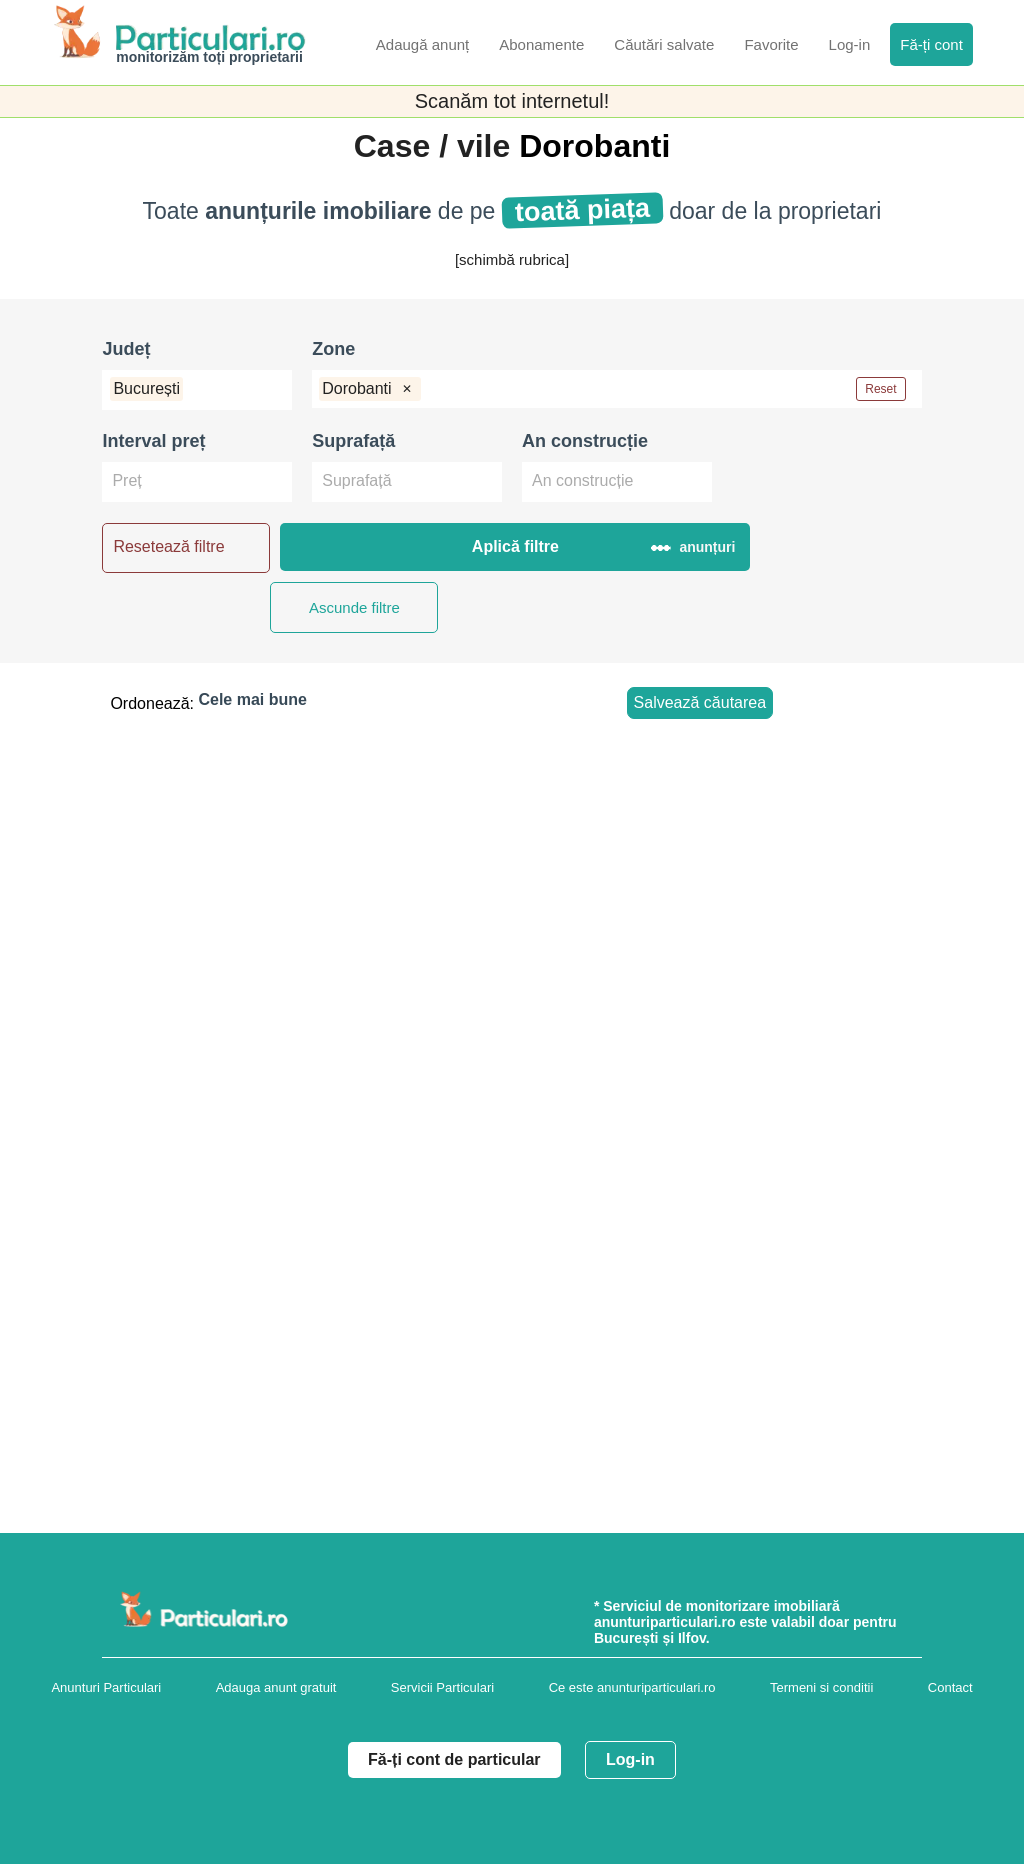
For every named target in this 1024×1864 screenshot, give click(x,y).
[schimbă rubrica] (512, 259)
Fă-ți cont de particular (454, 1759)
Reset (880, 389)
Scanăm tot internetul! (512, 101)
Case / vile (436, 146)
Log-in (630, 1759)
